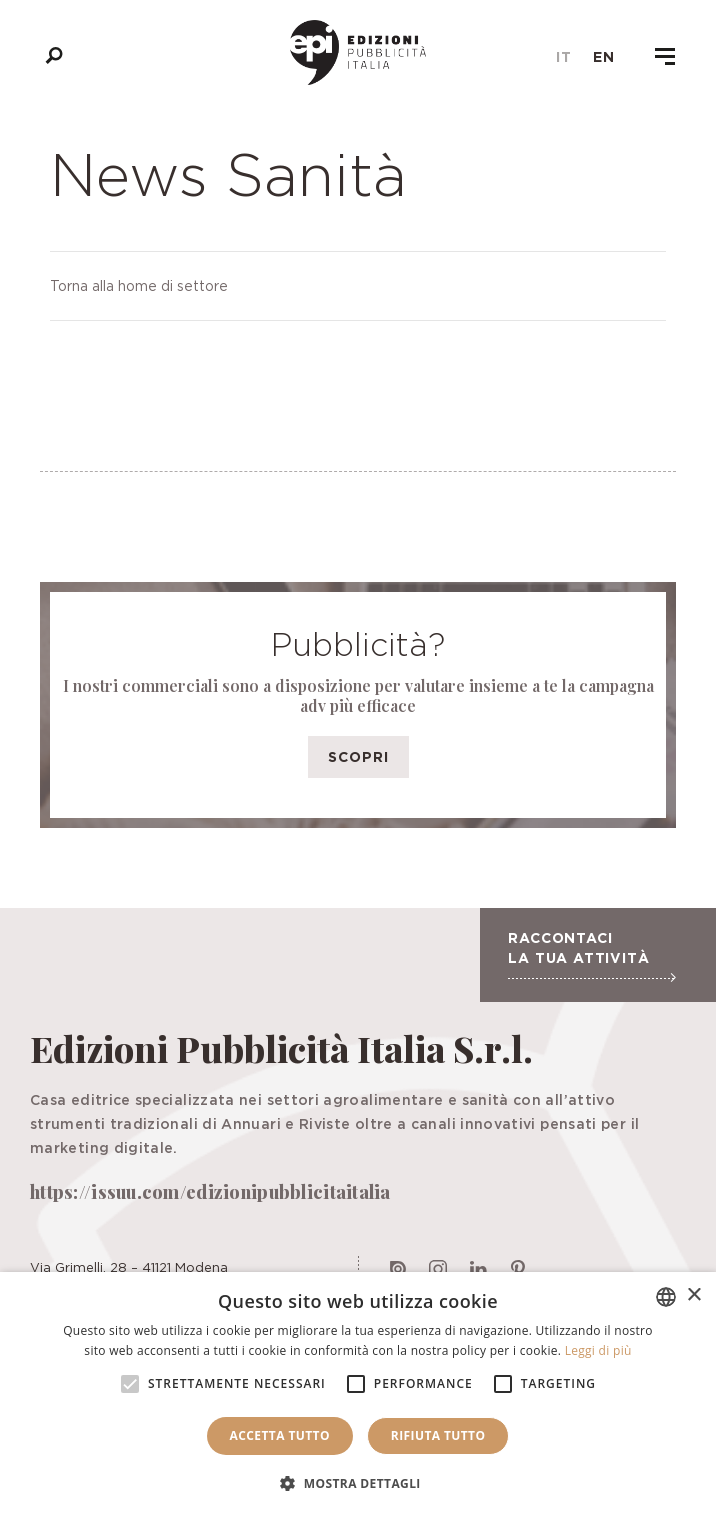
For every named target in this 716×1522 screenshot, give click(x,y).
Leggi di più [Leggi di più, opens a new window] (598, 1350)
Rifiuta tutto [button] (438, 1435)
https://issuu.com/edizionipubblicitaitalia (210, 1192)
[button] (358, 1484)
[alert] (358, 1397)
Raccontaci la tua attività (591, 956)
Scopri (358, 756)
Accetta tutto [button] (280, 1435)
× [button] (693, 1295)
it (564, 57)
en (604, 57)
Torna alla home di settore (139, 285)
